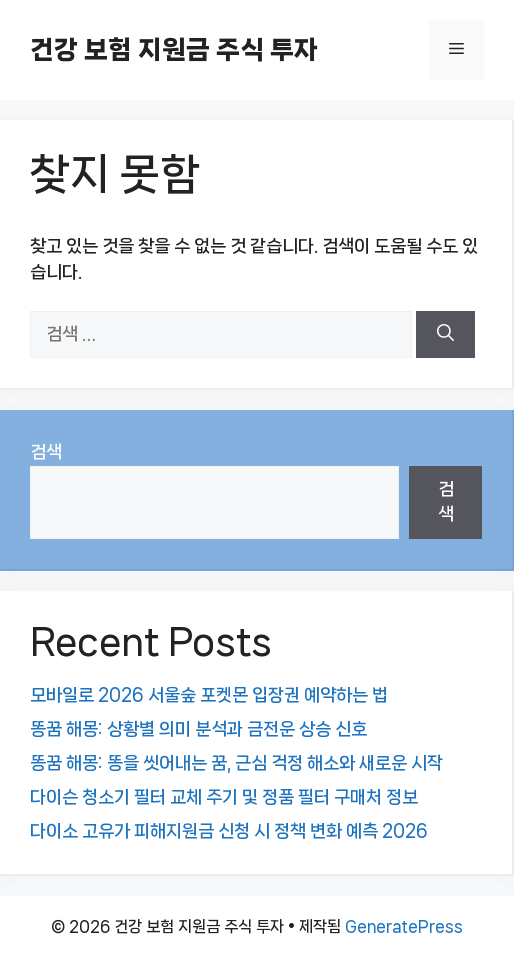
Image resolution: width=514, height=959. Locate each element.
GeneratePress (404, 926)
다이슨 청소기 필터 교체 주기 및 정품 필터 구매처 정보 (224, 797)
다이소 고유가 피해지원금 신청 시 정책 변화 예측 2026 (229, 831)
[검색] (445, 335)
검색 (46, 452)
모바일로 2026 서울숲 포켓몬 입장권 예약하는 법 (209, 695)
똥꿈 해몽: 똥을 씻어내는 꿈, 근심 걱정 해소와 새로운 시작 (236, 763)
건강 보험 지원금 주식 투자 (174, 49)
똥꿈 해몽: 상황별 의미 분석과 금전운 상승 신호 (198, 729)
